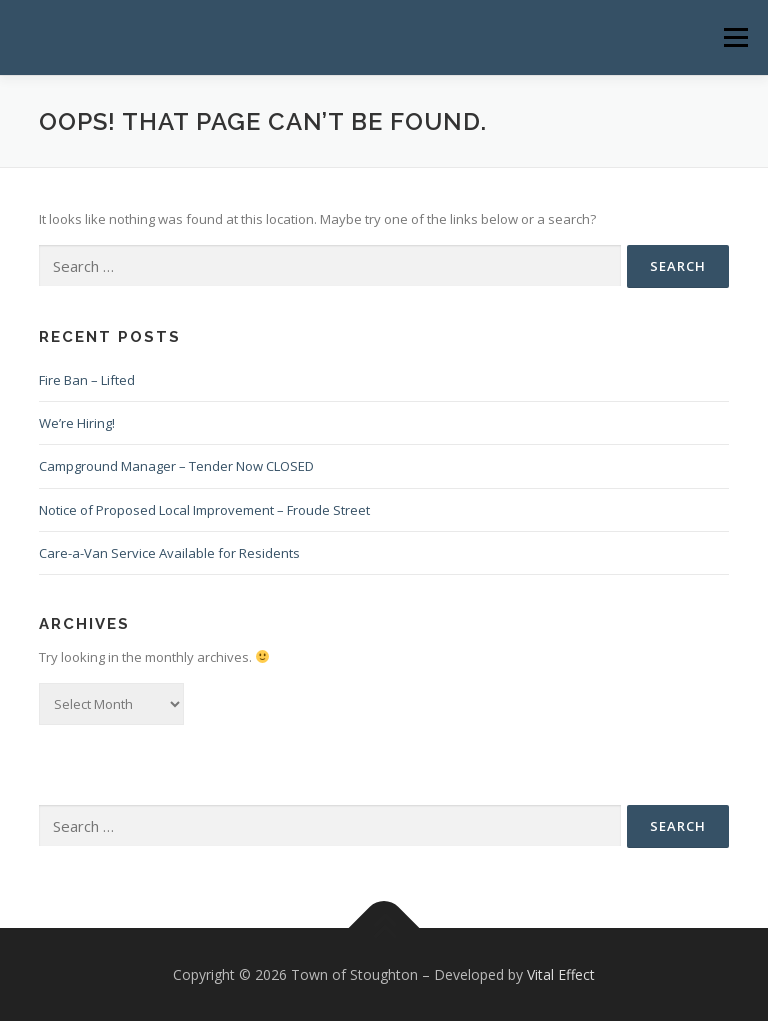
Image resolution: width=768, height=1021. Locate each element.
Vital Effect (561, 974)
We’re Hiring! (77, 423)
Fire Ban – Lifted (87, 380)
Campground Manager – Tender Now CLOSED (176, 466)
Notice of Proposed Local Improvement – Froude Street (204, 510)
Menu (735, 37)
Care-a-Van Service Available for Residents (169, 553)
